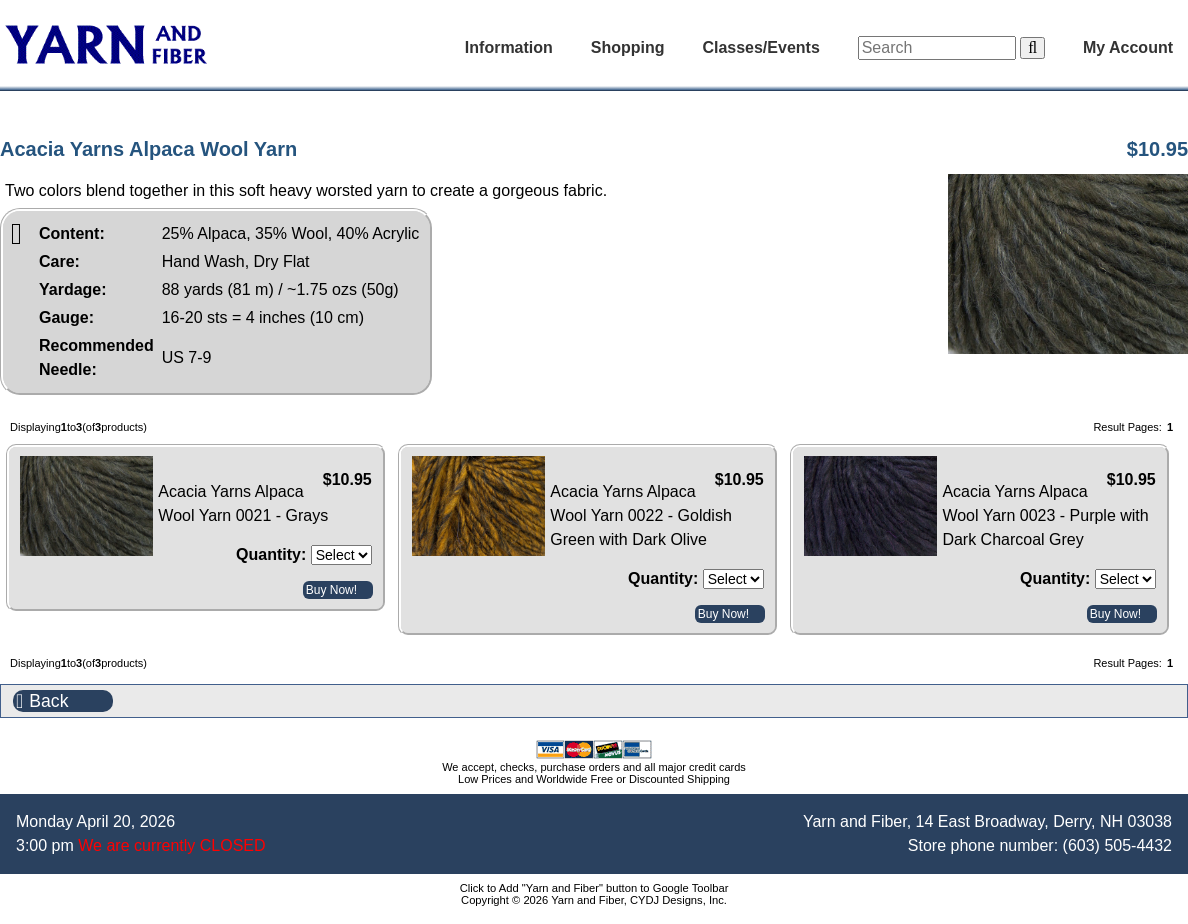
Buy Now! (331, 590)
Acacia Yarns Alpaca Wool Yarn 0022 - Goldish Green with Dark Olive (640, 515)
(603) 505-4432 (1117, 845)
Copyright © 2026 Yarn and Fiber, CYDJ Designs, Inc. (594, 900)
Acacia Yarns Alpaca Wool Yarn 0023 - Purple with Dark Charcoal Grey (1045, 515)
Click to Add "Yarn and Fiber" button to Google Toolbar (594, 888)
